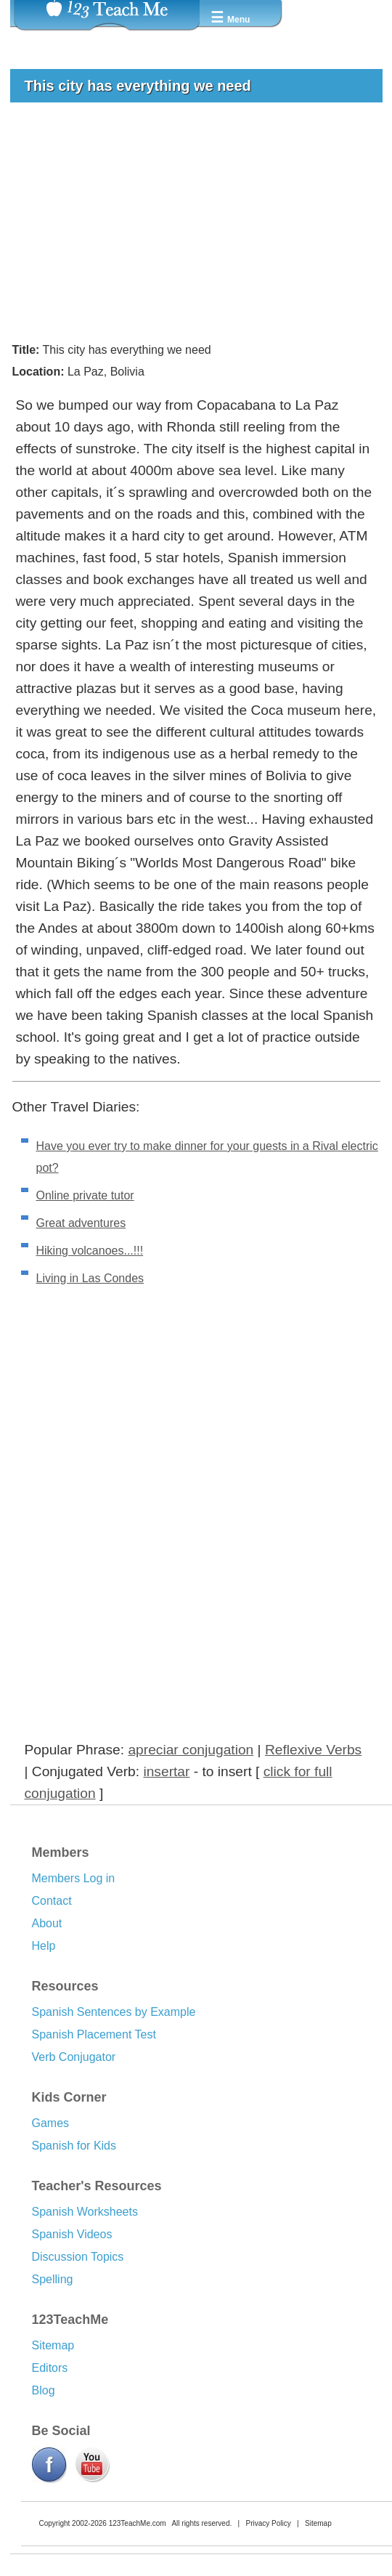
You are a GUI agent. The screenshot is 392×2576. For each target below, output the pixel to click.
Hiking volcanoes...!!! (90, 1250)
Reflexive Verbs (313, 1749)
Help (44, 1946)
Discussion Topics (78, 2257)
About (47, 1923)
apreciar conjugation (190, 1749)
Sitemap (53, 2345)
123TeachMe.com (137, 2523)
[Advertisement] (190, 222)
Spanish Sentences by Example (114, 2012)
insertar (166, 1771)
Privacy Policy (267, 2523)
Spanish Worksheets (85, 2212)
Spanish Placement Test (94, 2034)
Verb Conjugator (74, 2057)
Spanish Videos (72, 2234)
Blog (43, 2390)
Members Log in (73, 1878)
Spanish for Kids (74, 2145)
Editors (50, 2368)
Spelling (52, 2279)
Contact (52, 1901)
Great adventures (81, 1223)
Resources (65, 1986)
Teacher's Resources (97, 2186)
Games (51, 2123)
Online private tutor (85, 1195)
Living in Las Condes (90, 1278)
